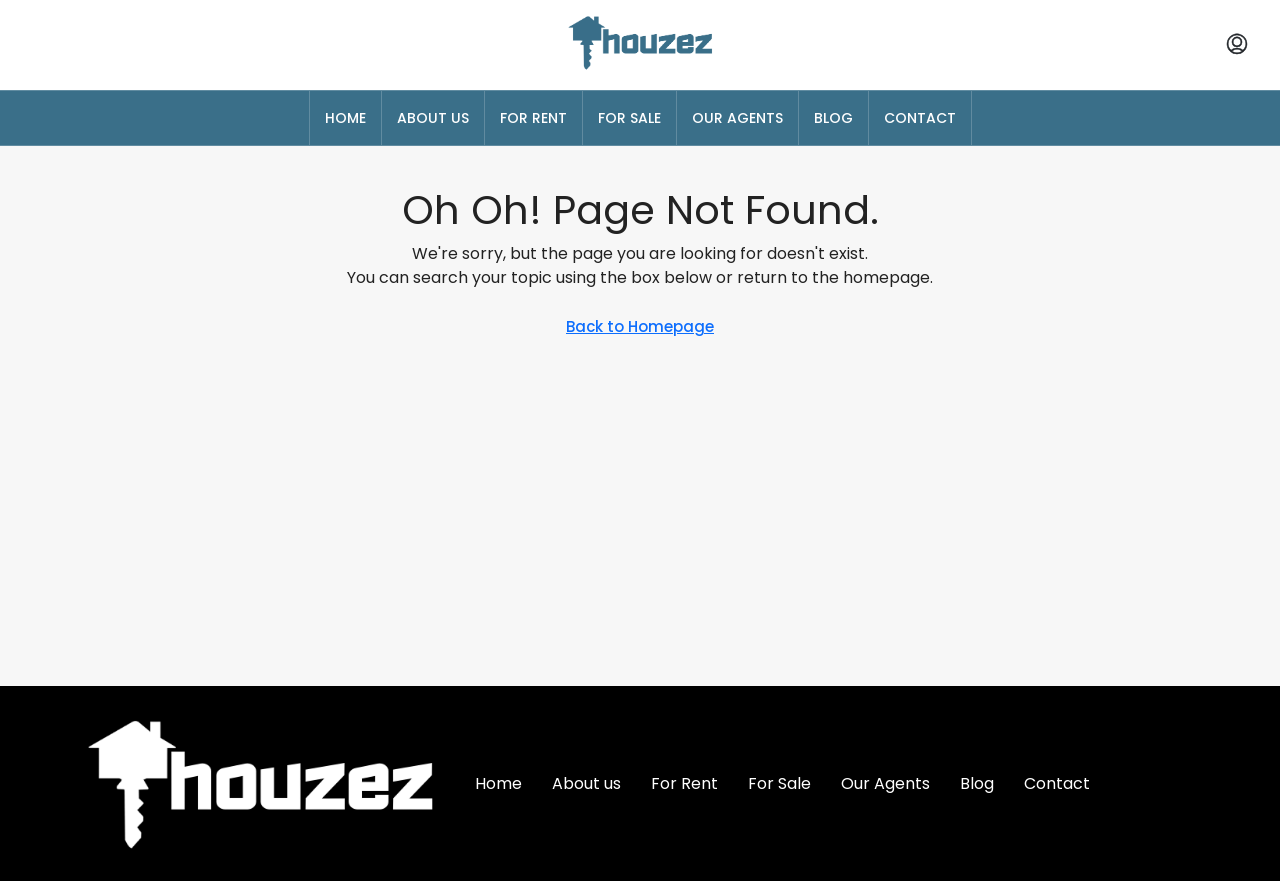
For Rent (533, 118)
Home (345, 118)
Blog (833, 118)
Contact (920, 118)
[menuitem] (1237, 45)
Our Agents (737, 118)
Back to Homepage (640, 326)
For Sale (629, 118)
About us (433, 118)
